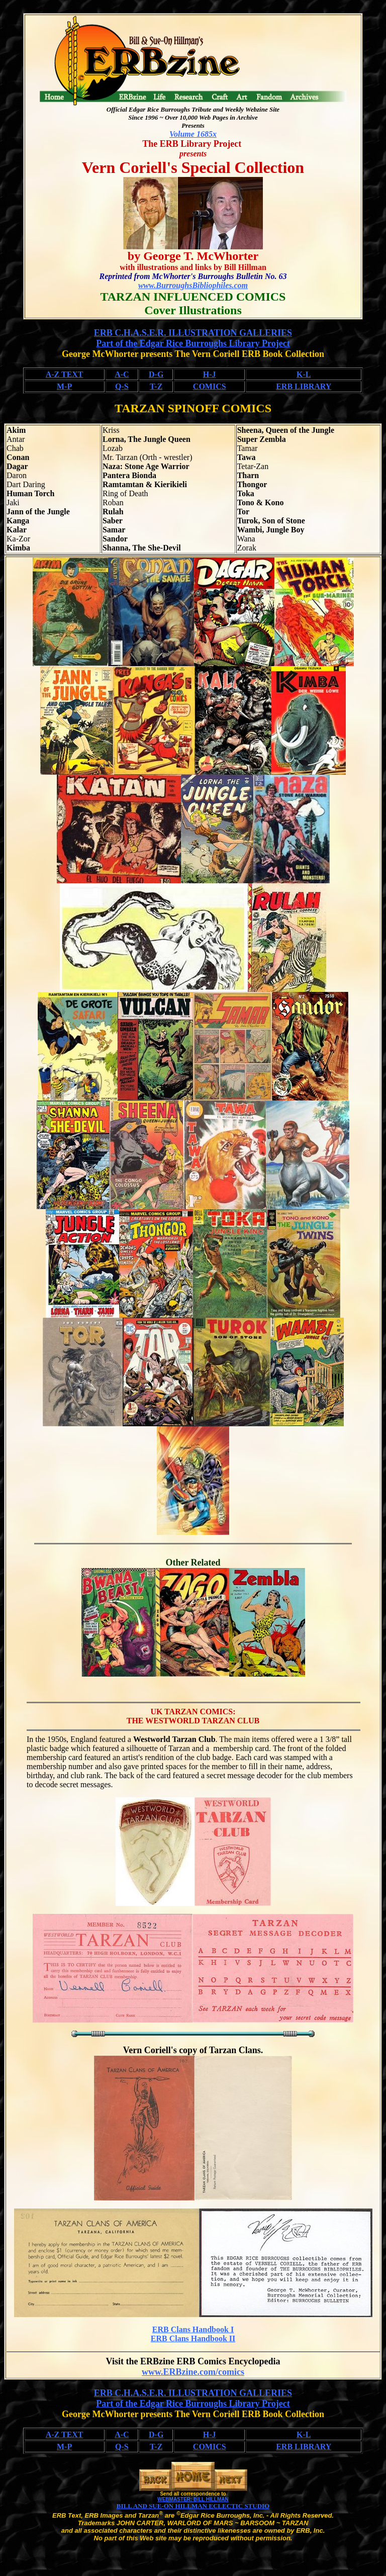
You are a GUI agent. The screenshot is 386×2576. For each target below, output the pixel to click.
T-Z (156, 386)
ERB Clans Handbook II (193, 2338)
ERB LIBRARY (303, 386)
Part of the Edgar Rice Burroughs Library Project (193, 343)
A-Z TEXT (64, 374)
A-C (122, 374)
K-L (304, 374)
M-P (64, 386)
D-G (156, 374)
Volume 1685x (193, 134)
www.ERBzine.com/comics (193, 2372)
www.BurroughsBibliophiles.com (193, 285)
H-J (209, 374)
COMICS (209, 386)
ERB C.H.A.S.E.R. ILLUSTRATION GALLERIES (193, 333)
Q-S (122, 386)
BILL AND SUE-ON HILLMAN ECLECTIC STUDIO (193, 2506)
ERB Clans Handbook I (193, 2329)
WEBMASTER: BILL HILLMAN (192, 2499)
